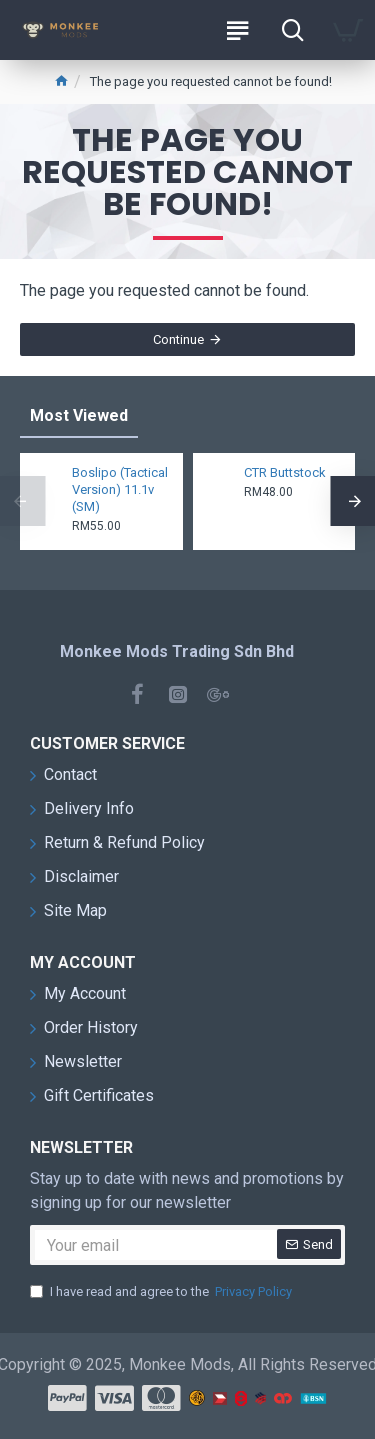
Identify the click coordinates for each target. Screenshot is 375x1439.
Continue (178, 339)
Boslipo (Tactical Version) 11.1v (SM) (120, 489)
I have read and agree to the (162, 1292)
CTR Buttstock (285, 472)
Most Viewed (79, 415)
